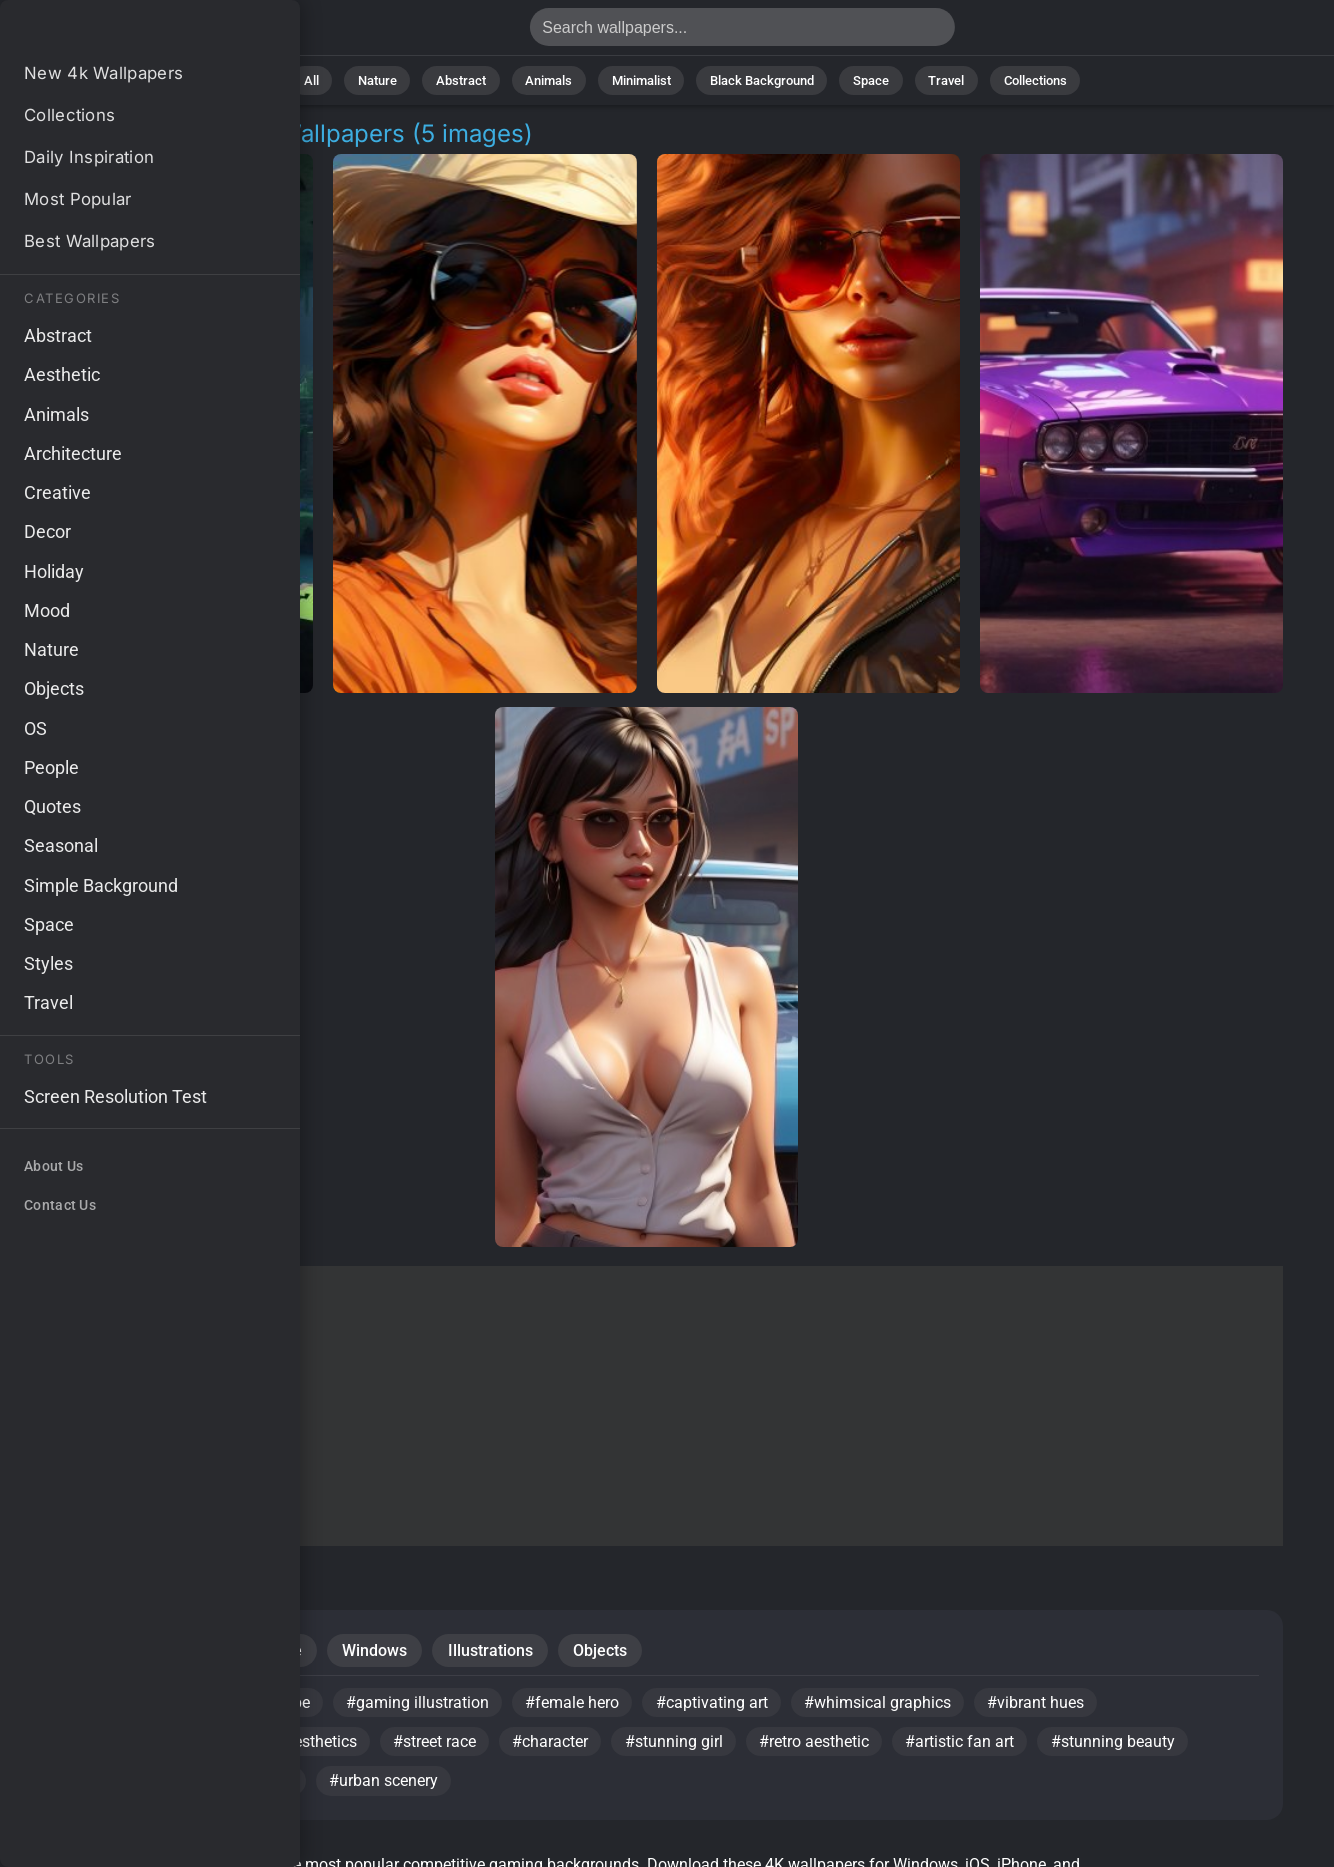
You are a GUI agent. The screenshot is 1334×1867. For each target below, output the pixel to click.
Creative (276, 1651)
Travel (937, 79)
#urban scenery (387, 1787)
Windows (380, 1651)
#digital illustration (114, 1746)
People (75, 1651)
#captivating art (719, 1705)
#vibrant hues (1046, 1705)
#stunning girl (681, 1746)
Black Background (759, 79)
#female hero (578, 1705)
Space (865, 79)
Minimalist (641, 79)
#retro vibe (85, 1705)
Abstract (468, 79)
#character (556, 1746)
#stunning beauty (1125, 1746)
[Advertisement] (647, 1406)
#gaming (263, 1787)
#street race (438, 1746)
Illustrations (497, 1651)
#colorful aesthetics (289, 1746)
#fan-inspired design (120, 1787)
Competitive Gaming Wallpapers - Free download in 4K (120, 32)
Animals (552, 79)
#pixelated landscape (236, 1705)
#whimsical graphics (886, 1705)
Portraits (173, 1651)
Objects (609, 1651)
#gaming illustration (421, 1705)
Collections (1022, 79)
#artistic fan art (970, 1746)
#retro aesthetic (823, 1746)
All (324, 79)
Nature (387, 79)
